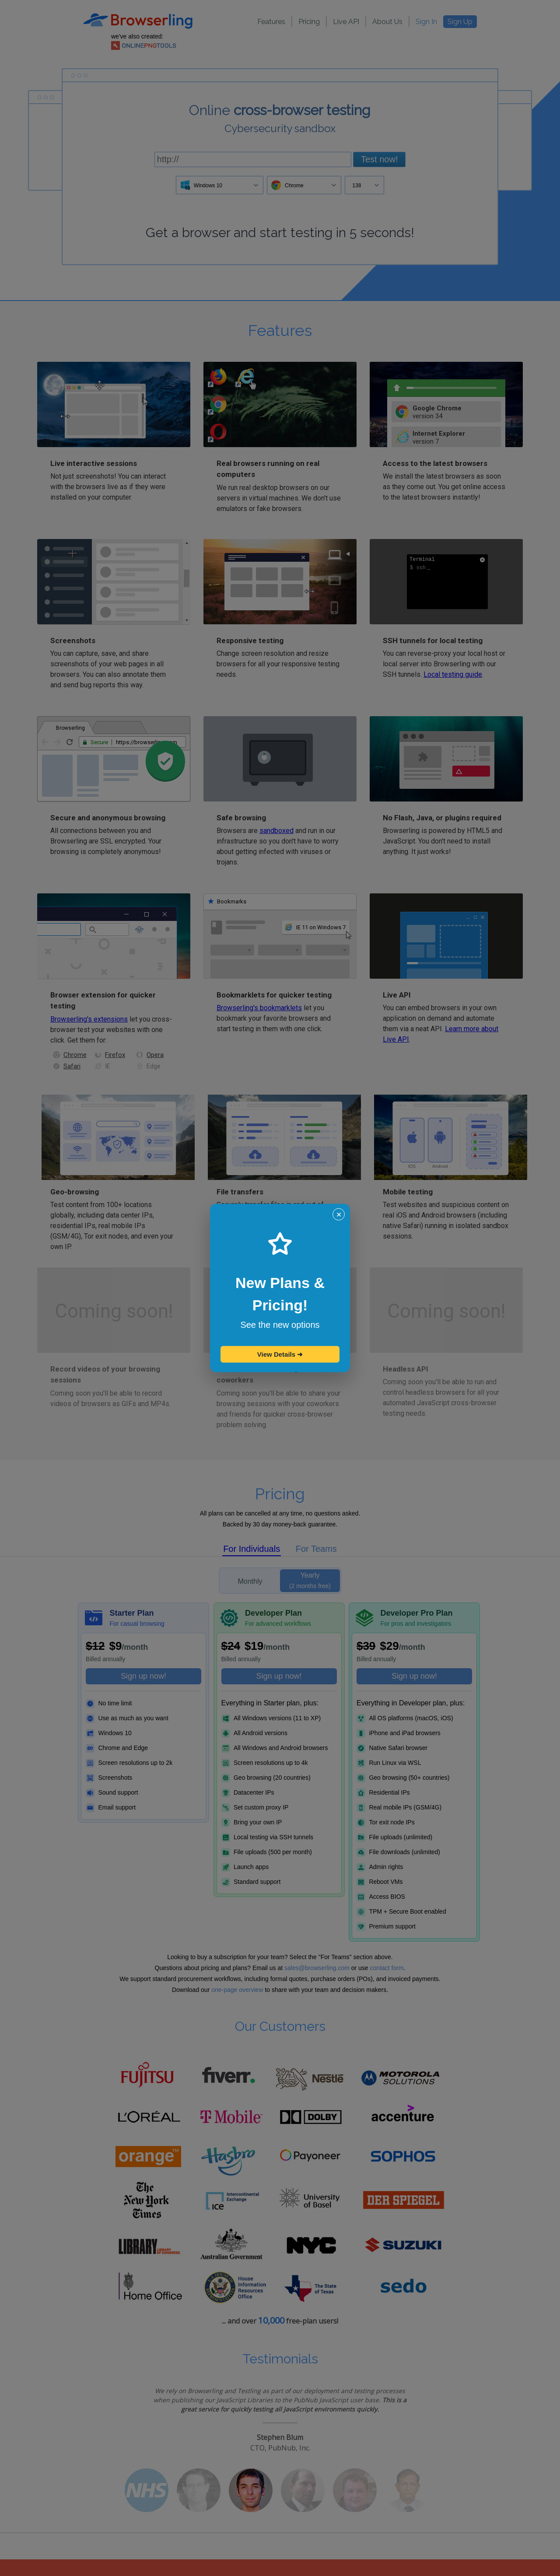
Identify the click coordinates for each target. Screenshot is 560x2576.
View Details (280, 1354)
